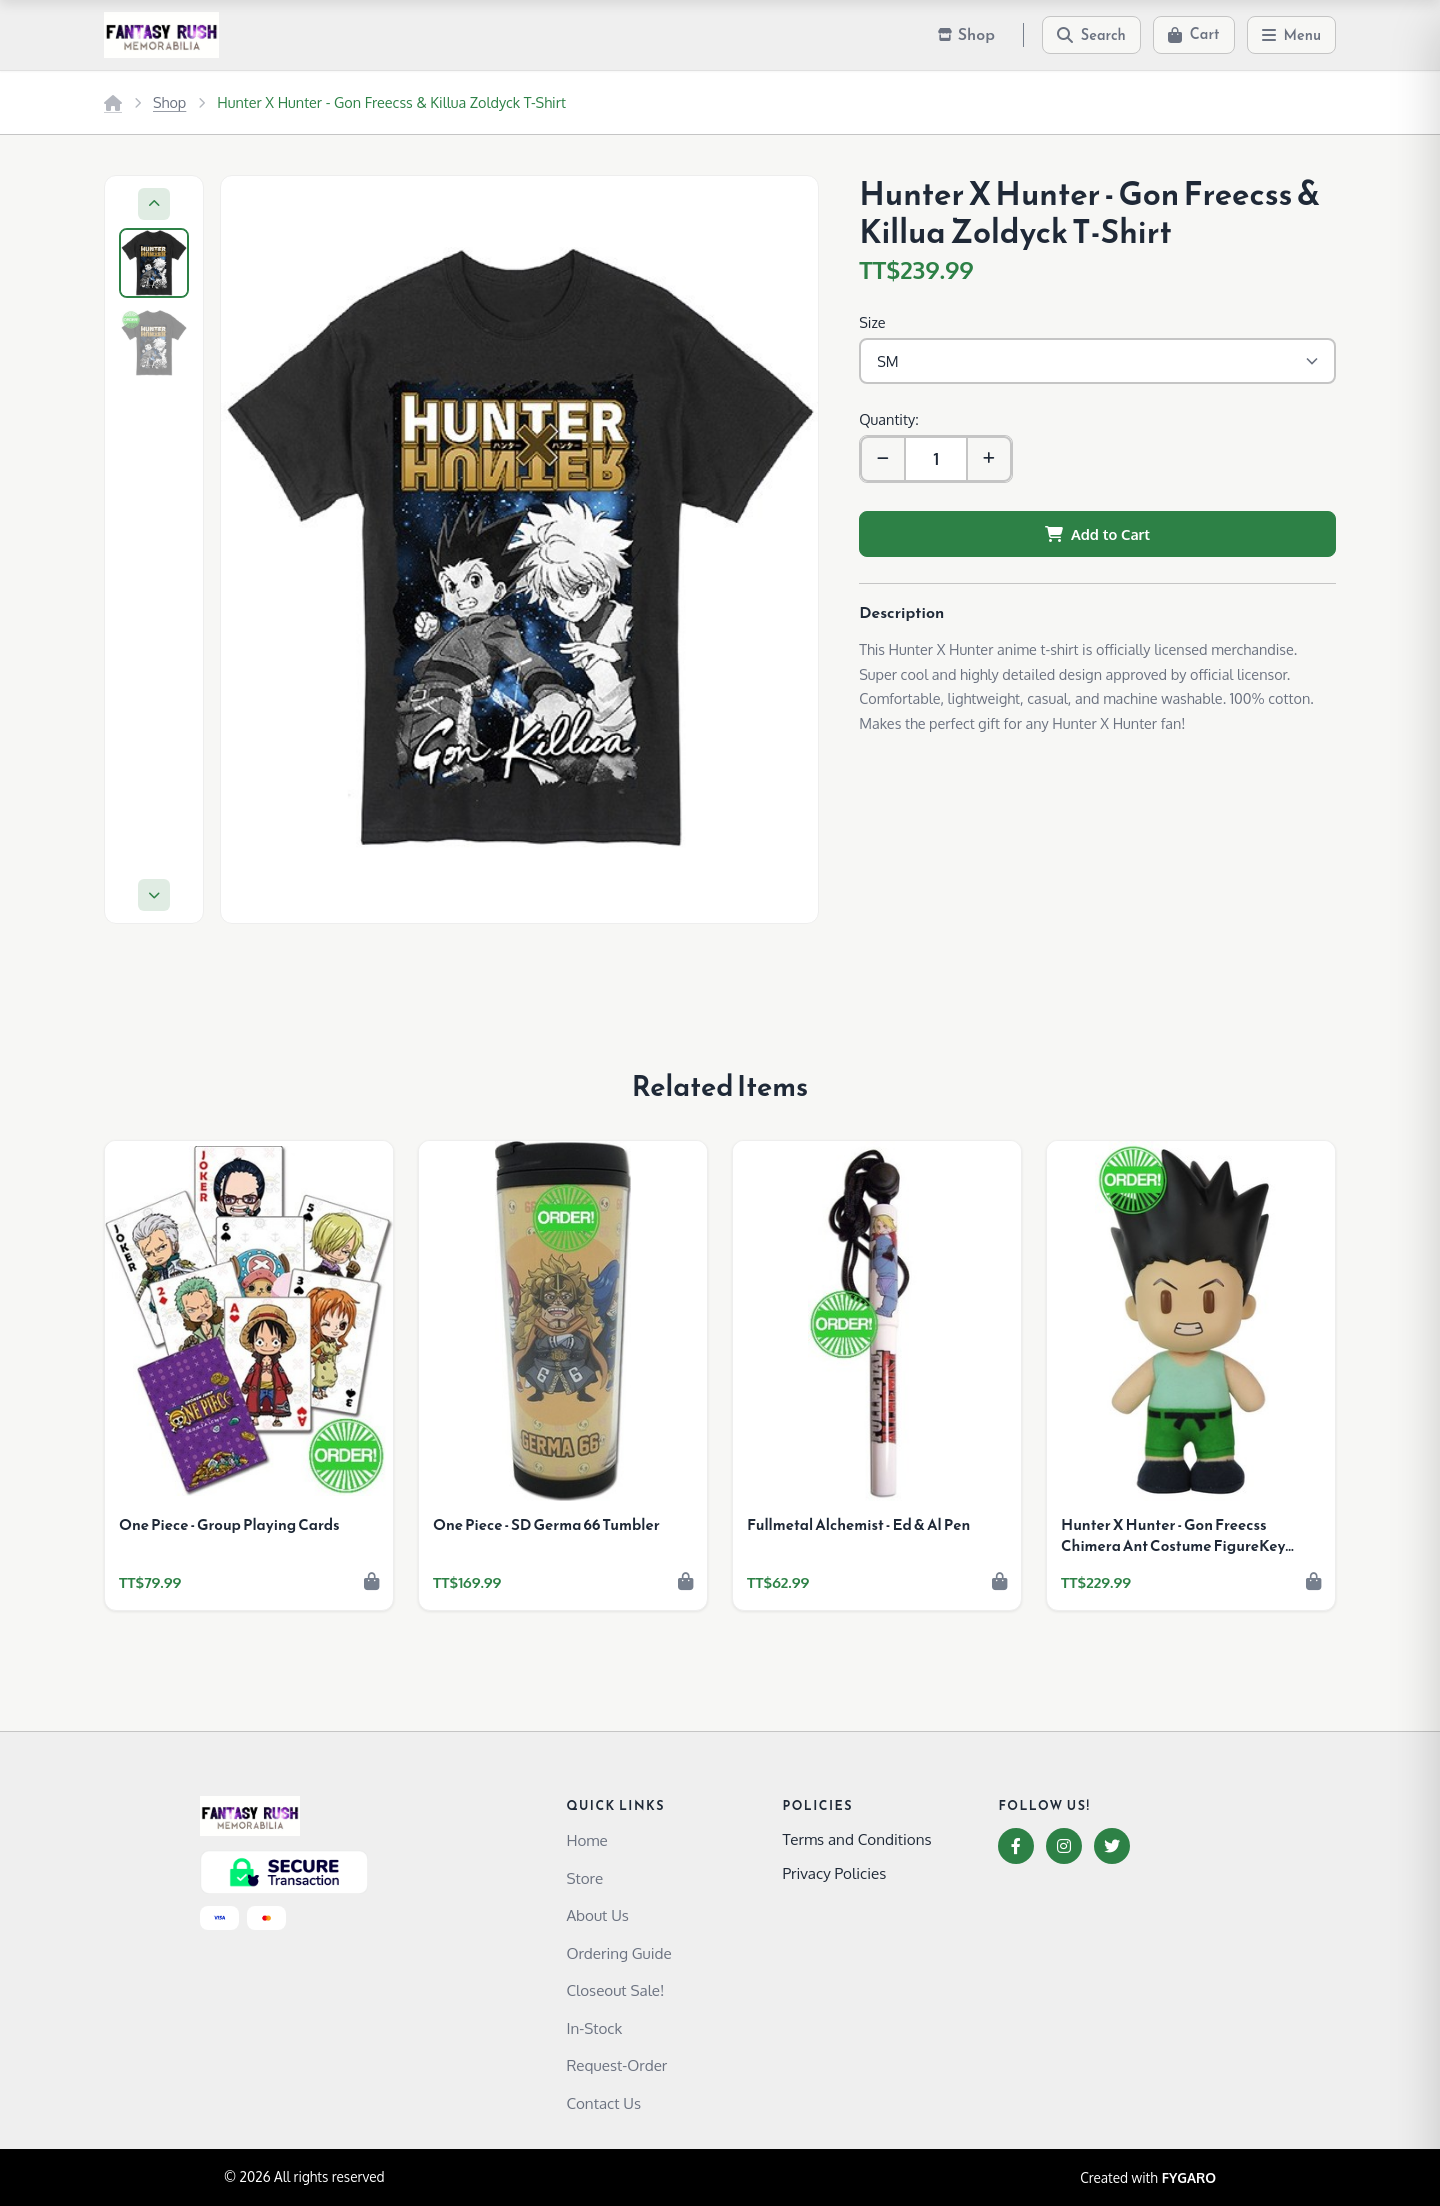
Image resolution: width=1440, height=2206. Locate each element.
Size (872, 322)
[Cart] (1194, 35)
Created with (1148, 2178)
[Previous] (154, 204)
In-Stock (594, 2028)
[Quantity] (936, 459)
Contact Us (603, 2103)
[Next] (154, 895)
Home (586, 1840)
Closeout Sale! (615, 1990)
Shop (169, 102)
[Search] (1091, 35)
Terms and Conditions (856, 1839)
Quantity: (888, 419)
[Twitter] (1112, 1846)
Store (584, 1878)
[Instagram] (1064, 1846)
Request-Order (616, 2065)
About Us (597, 1915)
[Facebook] (1016, 1846)
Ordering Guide (618, 1953)
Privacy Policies (834, 1873)
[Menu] (1292, 35)
